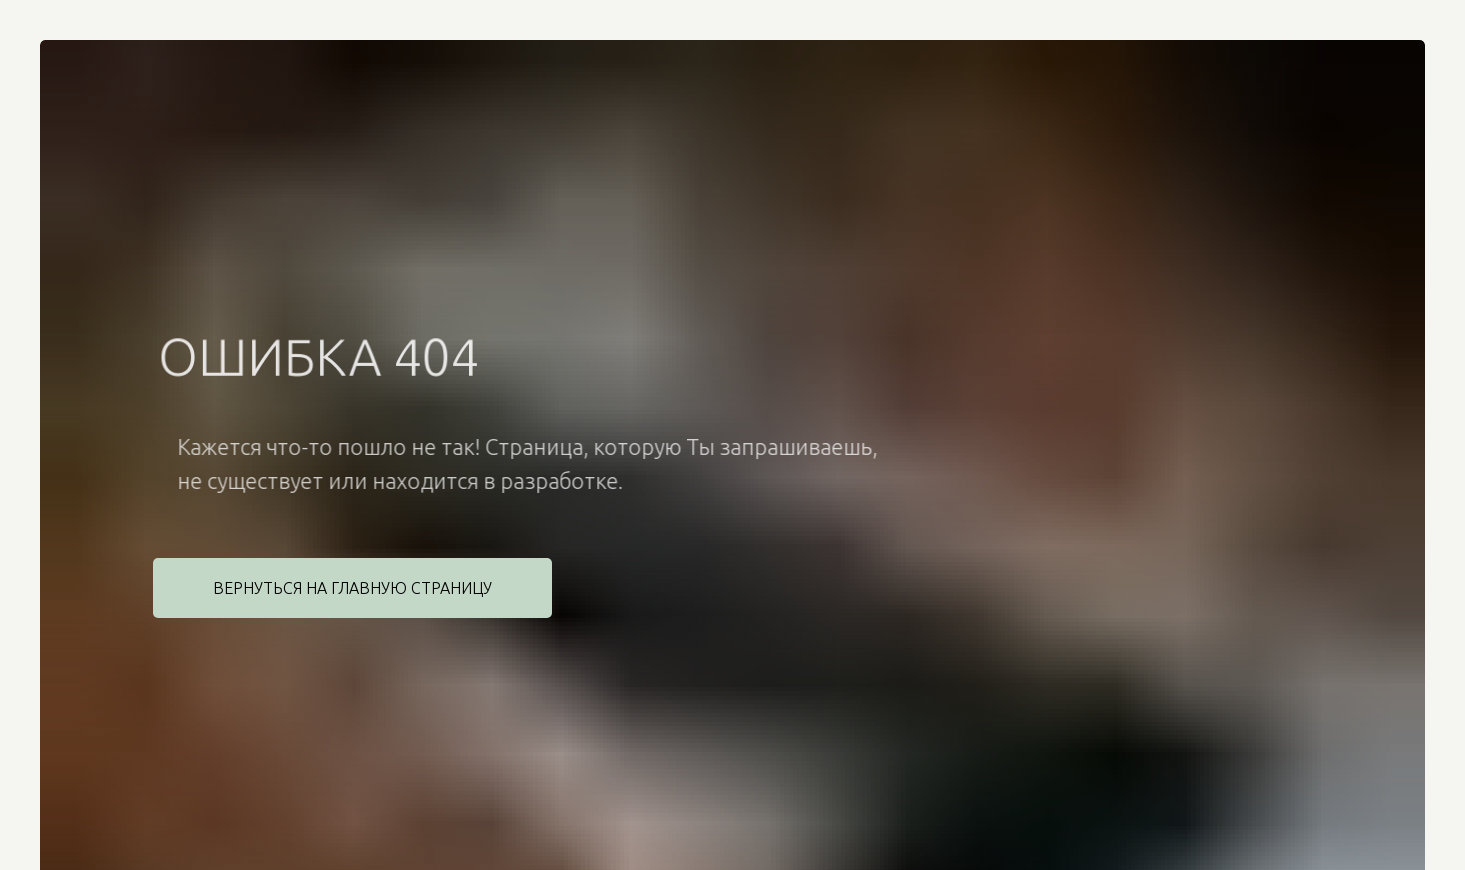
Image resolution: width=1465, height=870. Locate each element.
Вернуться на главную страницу (352, 588)
